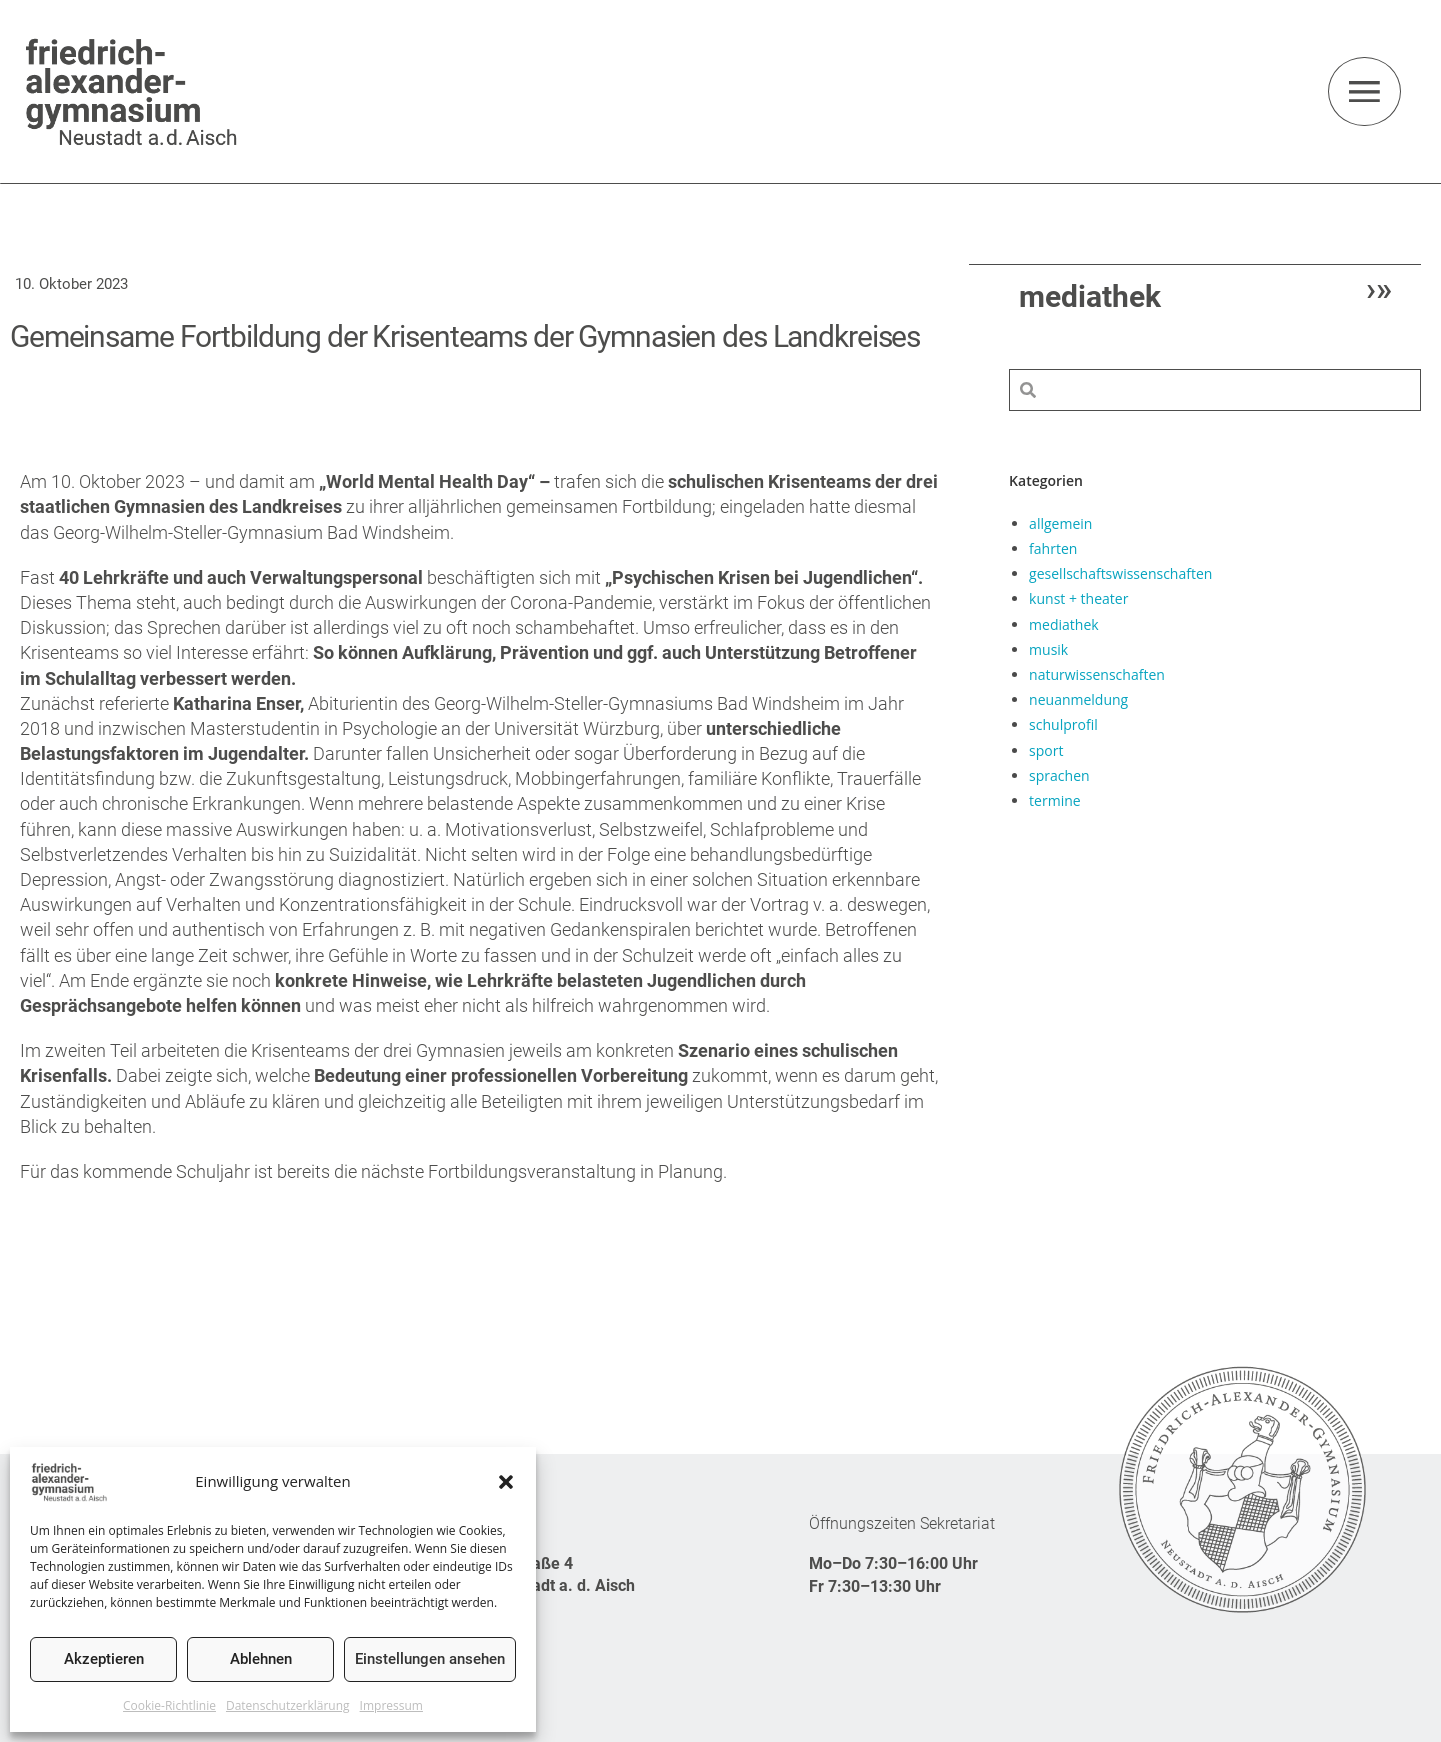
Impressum (391, 1705)
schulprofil (1063, 723)
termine (1055, 799)
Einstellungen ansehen (430, 1659)
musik (1048, 648)
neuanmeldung (1078, 698)
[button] (506, 1482)
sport (1046, 749)
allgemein (1060, 522)
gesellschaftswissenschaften (1120, 572)
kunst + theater (1078, 597)
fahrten (1053, 547)
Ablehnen (261, 1659)
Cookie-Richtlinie (169, 1705)
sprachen (1059, 774)
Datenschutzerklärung (288, 1705)
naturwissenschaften (1097, 673)
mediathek (1064, 623)
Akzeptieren (104, 1659)
